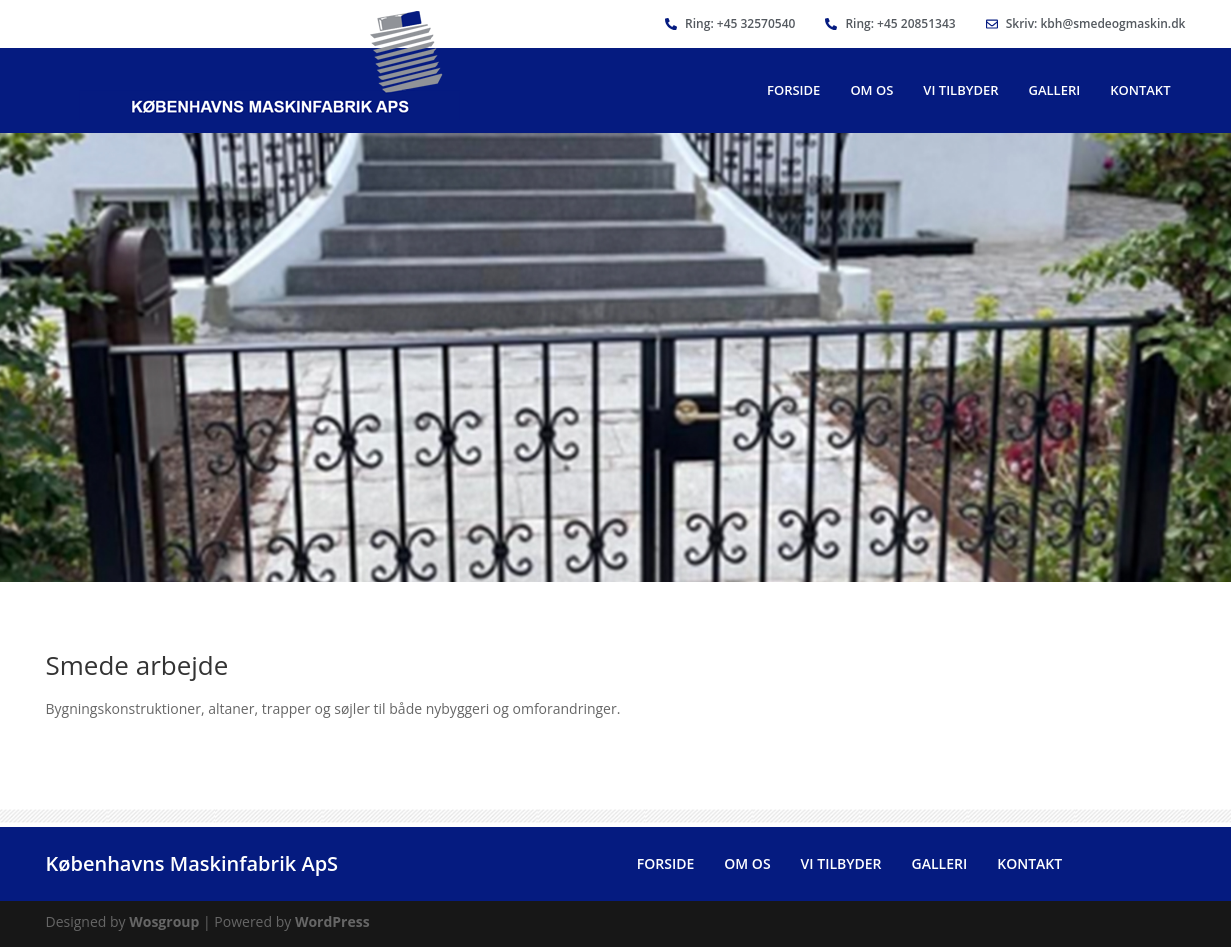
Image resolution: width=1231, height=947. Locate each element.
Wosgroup (164, 921)
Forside (793, 90)
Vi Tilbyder (960, 90)
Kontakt (1140, 90)
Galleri (1055, 90)
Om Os (871, 90)
